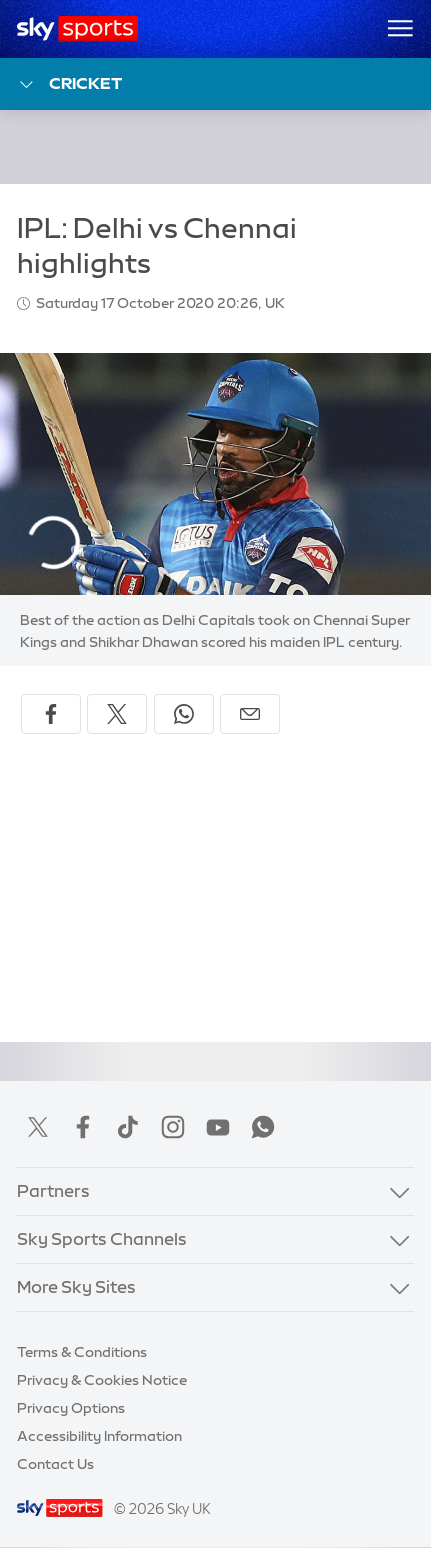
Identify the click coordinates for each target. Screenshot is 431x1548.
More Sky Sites (76, 1287)
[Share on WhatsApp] (184, 714)
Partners (53, 1191)
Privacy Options (71, 1408)
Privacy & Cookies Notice (102, 1380)
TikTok (128, 1127)
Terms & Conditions (82, 1352)
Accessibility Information (99, 1436)
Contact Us (55, 1464)
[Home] (77, 29)
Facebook (83, 1127)
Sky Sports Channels (102, 1239)
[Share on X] (117, 714)
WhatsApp (263, 1127)
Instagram (173, 1127)
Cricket (69, 84)
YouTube (218, 1127)
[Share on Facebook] (51, 714)
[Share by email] (250, 714)
